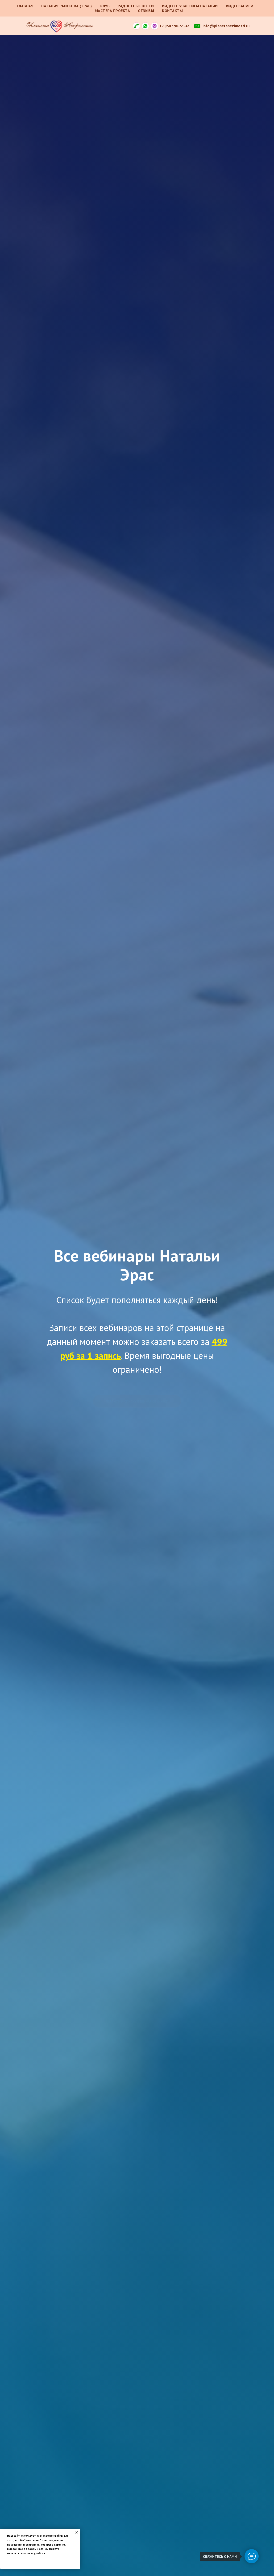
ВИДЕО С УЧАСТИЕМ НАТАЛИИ (190, 6)
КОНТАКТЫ (172, 10)
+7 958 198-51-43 (175, 26)
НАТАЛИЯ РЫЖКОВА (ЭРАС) (66, 6)
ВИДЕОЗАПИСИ (239, 6)
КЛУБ (105, 6)
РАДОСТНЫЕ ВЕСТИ (136, 6)
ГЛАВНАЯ (25, 6)
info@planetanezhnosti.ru (226, 26)
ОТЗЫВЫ (146, 10)
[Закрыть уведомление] (76, 2532)
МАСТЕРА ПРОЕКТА (112, 10)
